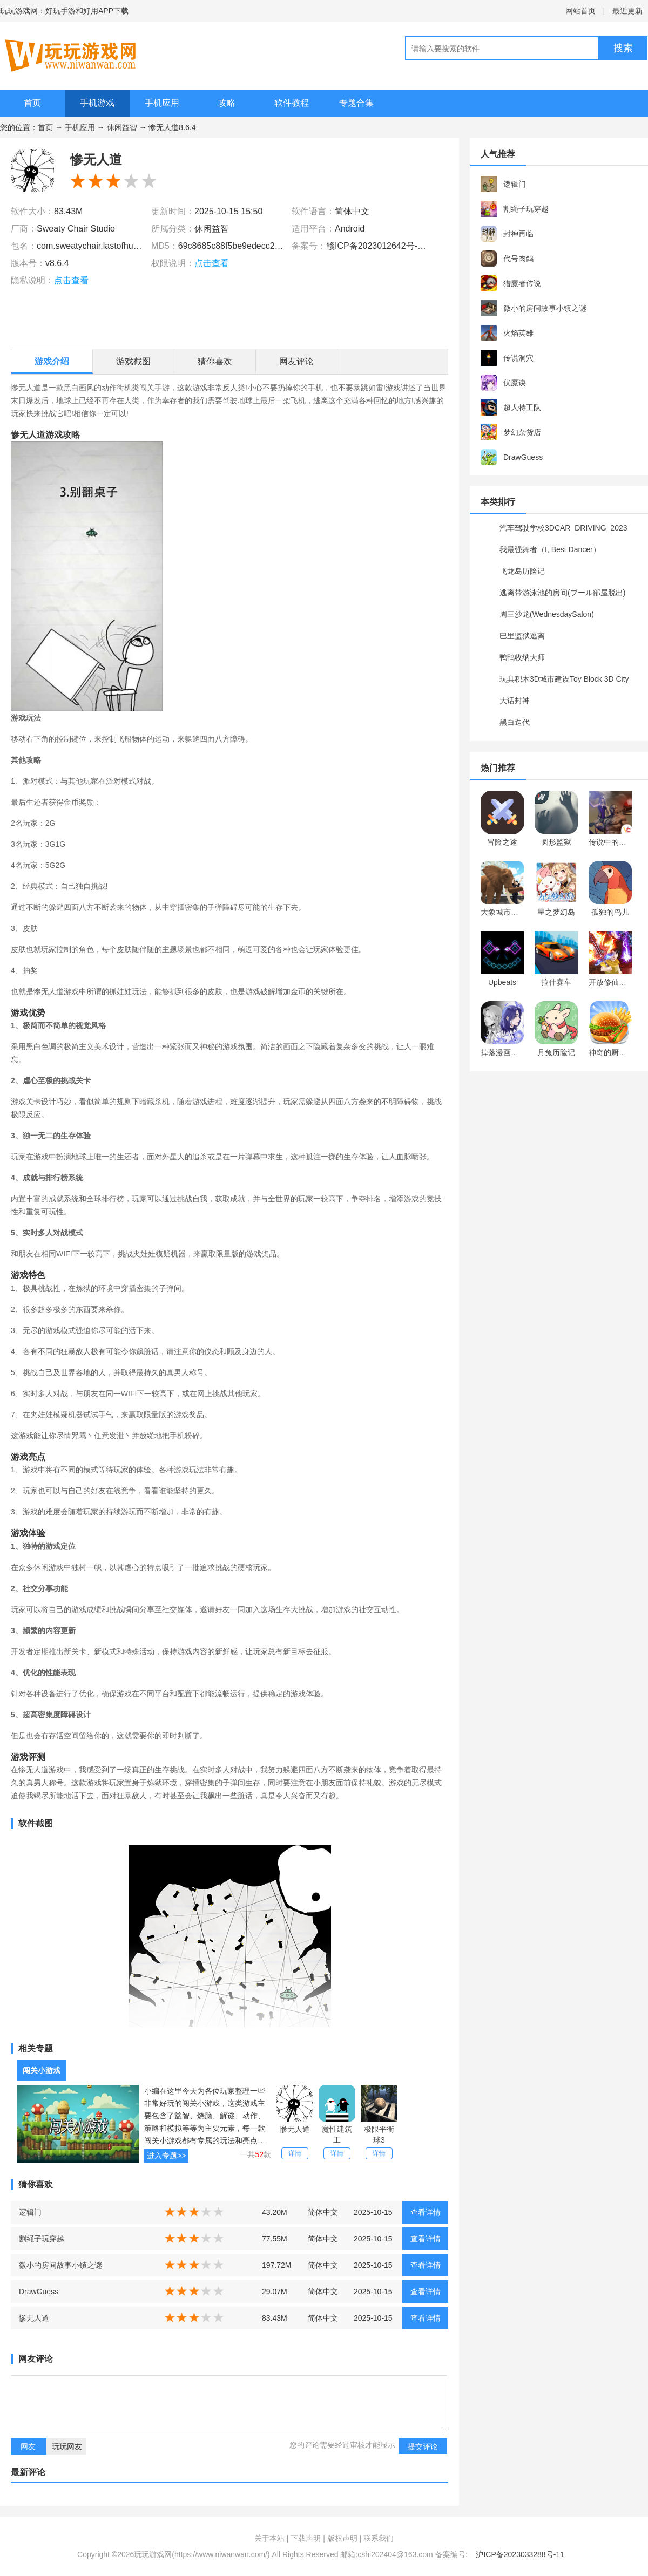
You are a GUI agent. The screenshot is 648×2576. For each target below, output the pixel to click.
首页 (32, 102)
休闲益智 (122, 127)
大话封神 (515, 700)
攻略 (226, 102)
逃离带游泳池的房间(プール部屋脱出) (562, 592)
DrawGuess (38, 2291)
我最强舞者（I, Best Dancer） (550, 549)
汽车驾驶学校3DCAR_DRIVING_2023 (563, 528)
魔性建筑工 (337, 2134)
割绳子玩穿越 (41, 2238)
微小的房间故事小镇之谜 (60, 2265)
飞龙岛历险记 (522, 571)
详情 (294, 2153)
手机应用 (162, 102)
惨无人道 (295, 2129)
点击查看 (71, 280)
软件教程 (291, 102)
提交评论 (423, 2446)
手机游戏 (97, 102)
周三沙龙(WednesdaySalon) (547, 614)
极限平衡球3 (379, 2134)
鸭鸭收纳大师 (522, 657)
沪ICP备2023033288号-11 (520, 2554)
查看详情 (425, 2212)
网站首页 (580, 10)
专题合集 (356, 102)
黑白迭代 (515, 722)
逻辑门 (30, 2212)
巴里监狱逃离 (522, 635)
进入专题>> (166, 2155)
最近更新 (627, 10)
